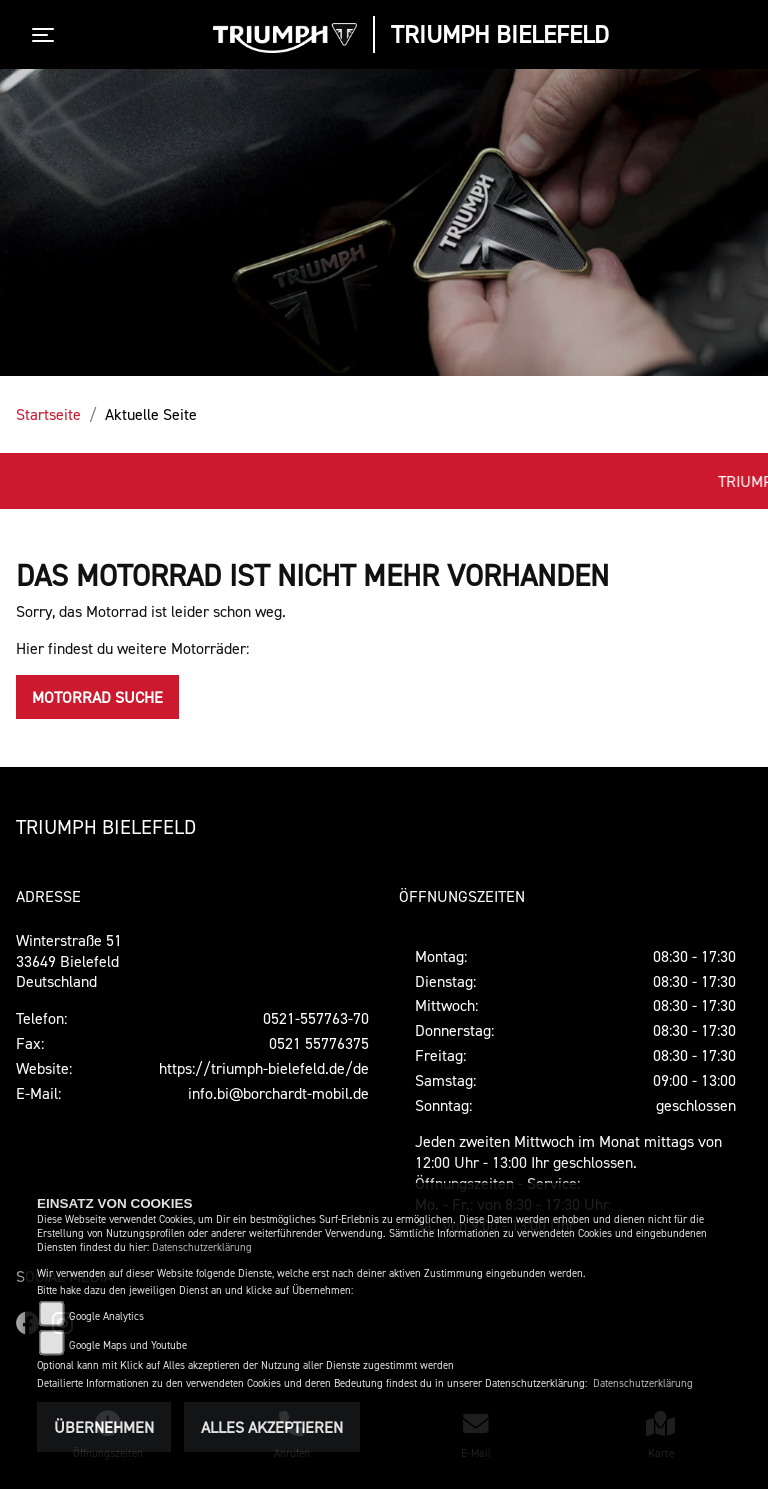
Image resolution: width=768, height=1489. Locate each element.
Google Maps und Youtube (128, 1345)
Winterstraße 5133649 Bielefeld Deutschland (69, 961)
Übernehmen (104, 1427)
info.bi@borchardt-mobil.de (278, 1093)
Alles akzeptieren (272, 1427)
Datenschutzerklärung (202, 1247)
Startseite (48, 414)
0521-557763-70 (316, 1018)
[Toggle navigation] (47, 35)
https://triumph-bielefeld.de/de (264, 1068)
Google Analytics (106, 1316)
